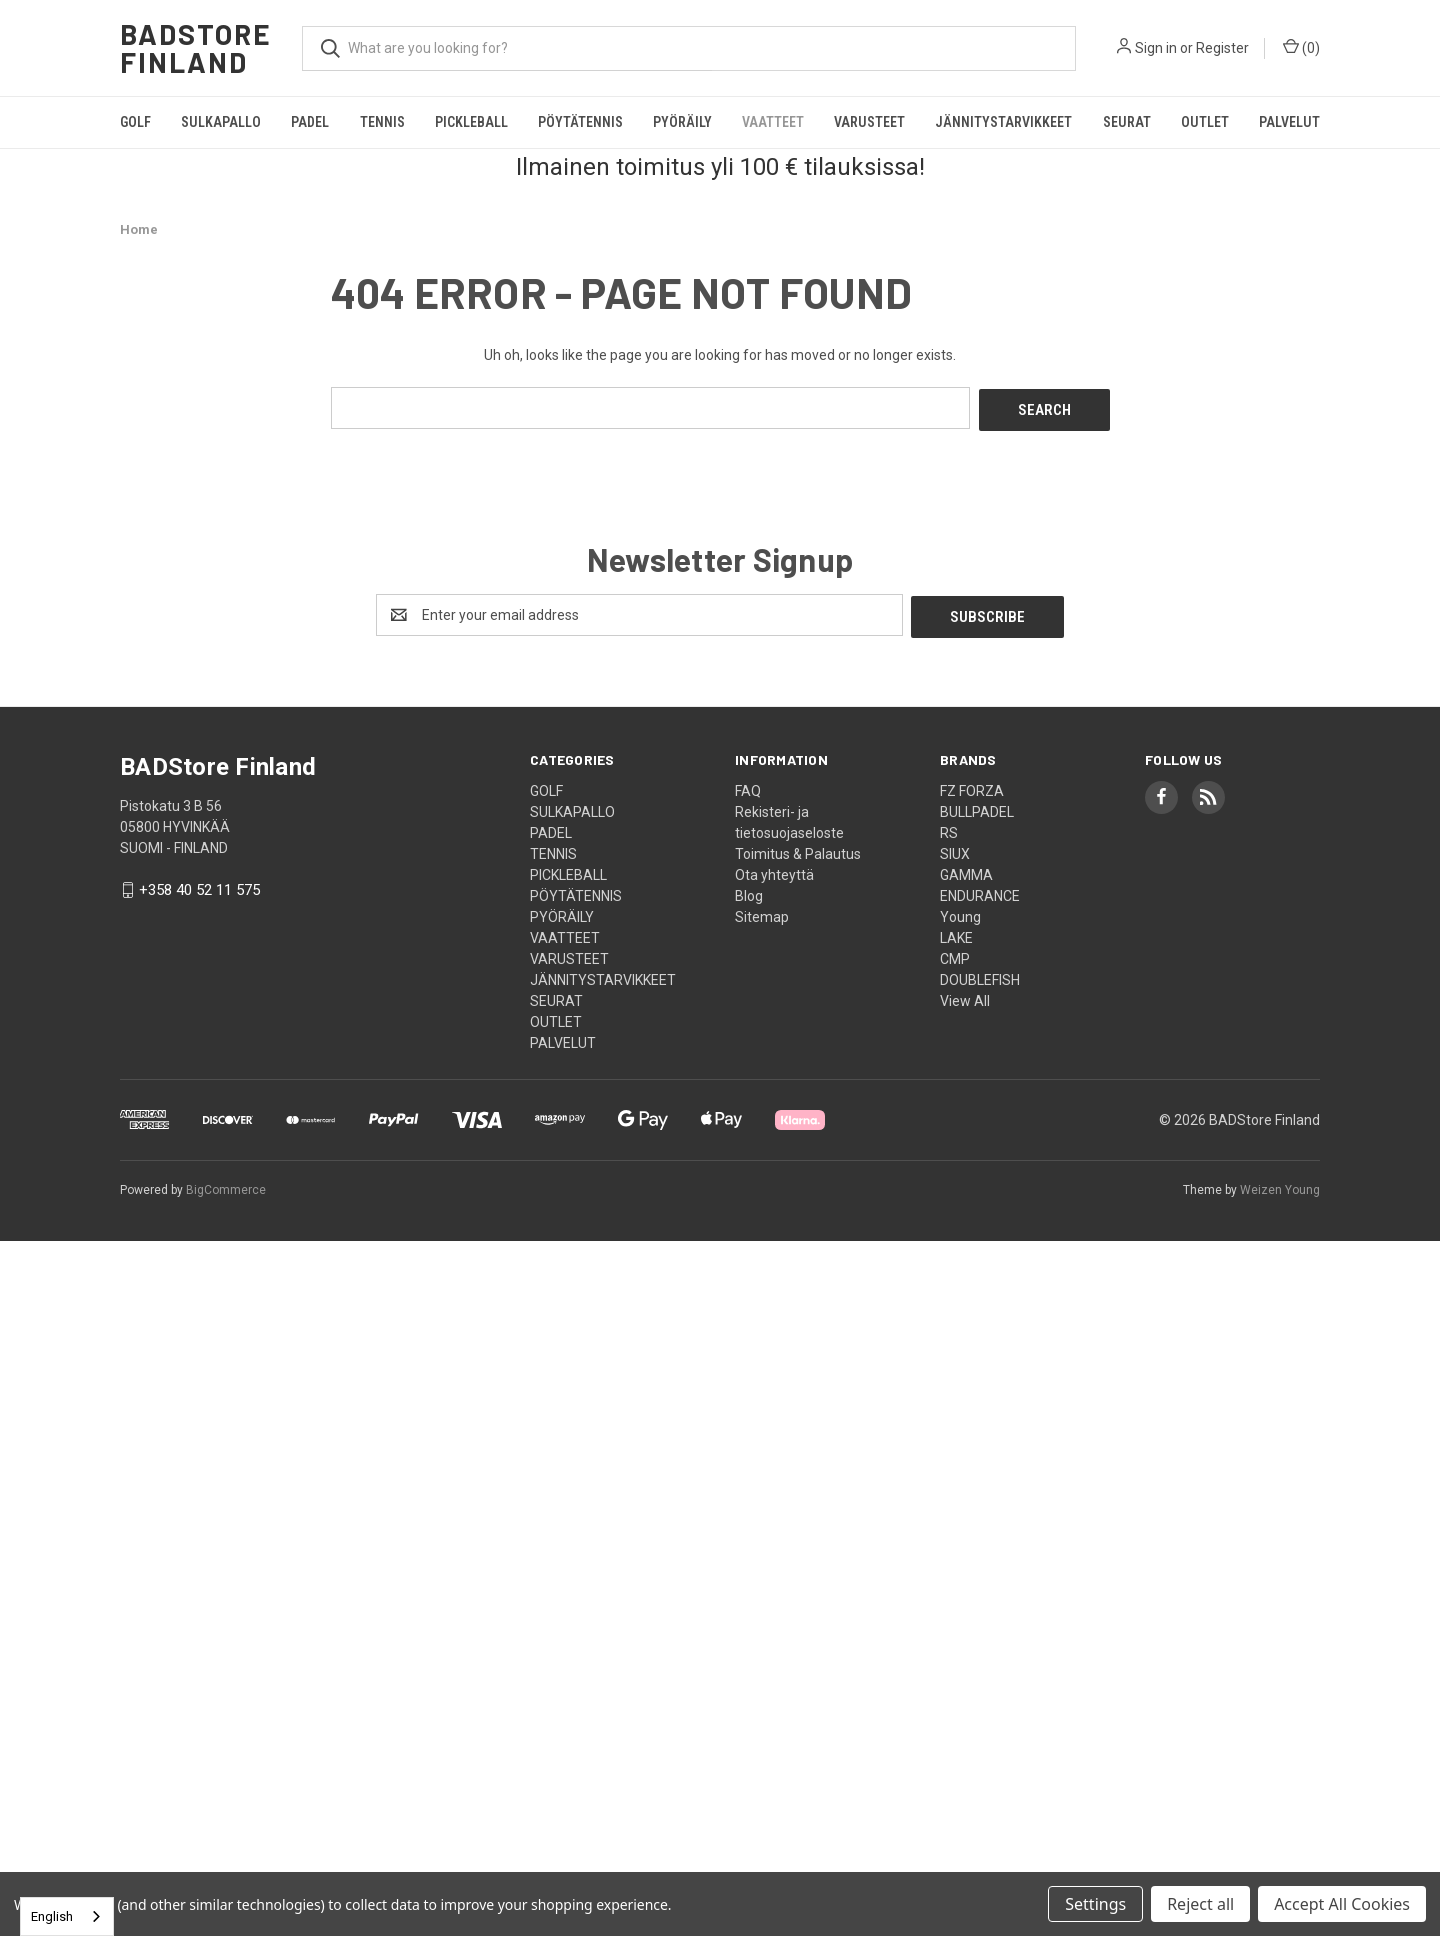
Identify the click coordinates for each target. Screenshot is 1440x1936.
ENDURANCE (980, 891)
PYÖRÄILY (682, 122)
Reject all (1200, 1904)
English (52, 1916)
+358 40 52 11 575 (199, 886)
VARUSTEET (869, 122)
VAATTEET (773, 122)
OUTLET (1205, 122)
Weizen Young (1280, 1185)
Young (960, 912)
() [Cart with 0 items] (1301, 47)
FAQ (748, 786)
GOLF (135, 122)
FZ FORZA (972, 786)
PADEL (310, 122)
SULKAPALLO (221, 122)
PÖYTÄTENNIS (580, 122)
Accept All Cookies (1342, 1904)
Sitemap (762, 912)
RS (949, 828)
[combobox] (67, 1916)
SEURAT (1127, 122)
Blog (749, 891)
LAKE (956, 933)
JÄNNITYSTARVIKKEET (1003, 122)
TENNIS (382, 122)
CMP (955, 954)
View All (965, 996)
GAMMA (966, 870)
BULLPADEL (977, 807)
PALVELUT (1289, 122)
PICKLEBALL (471, 122)
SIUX (955, 849)
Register (1222, 48)
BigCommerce (226, 1185)
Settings (1095, 1904)
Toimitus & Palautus (798, 849)
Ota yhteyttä (774, 870)
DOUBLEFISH (980, 975)
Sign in (1156, 48)
